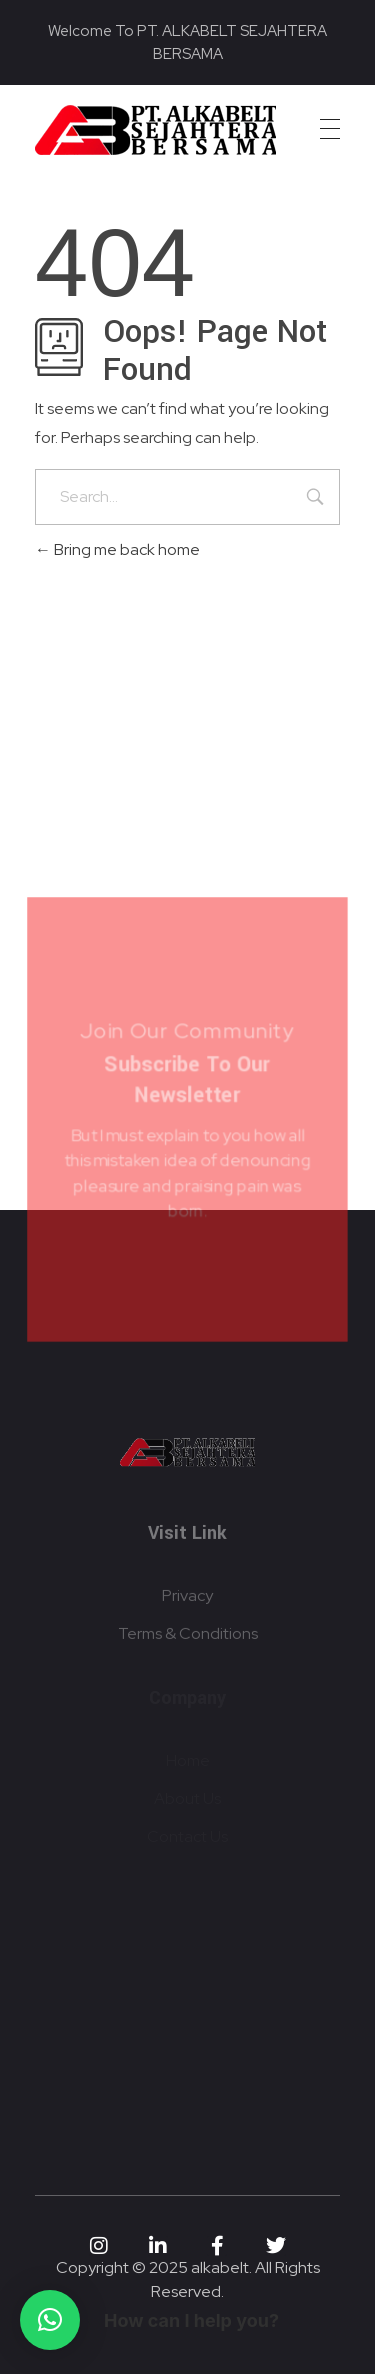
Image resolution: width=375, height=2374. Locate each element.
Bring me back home (117, 549)
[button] (50, 2320)
